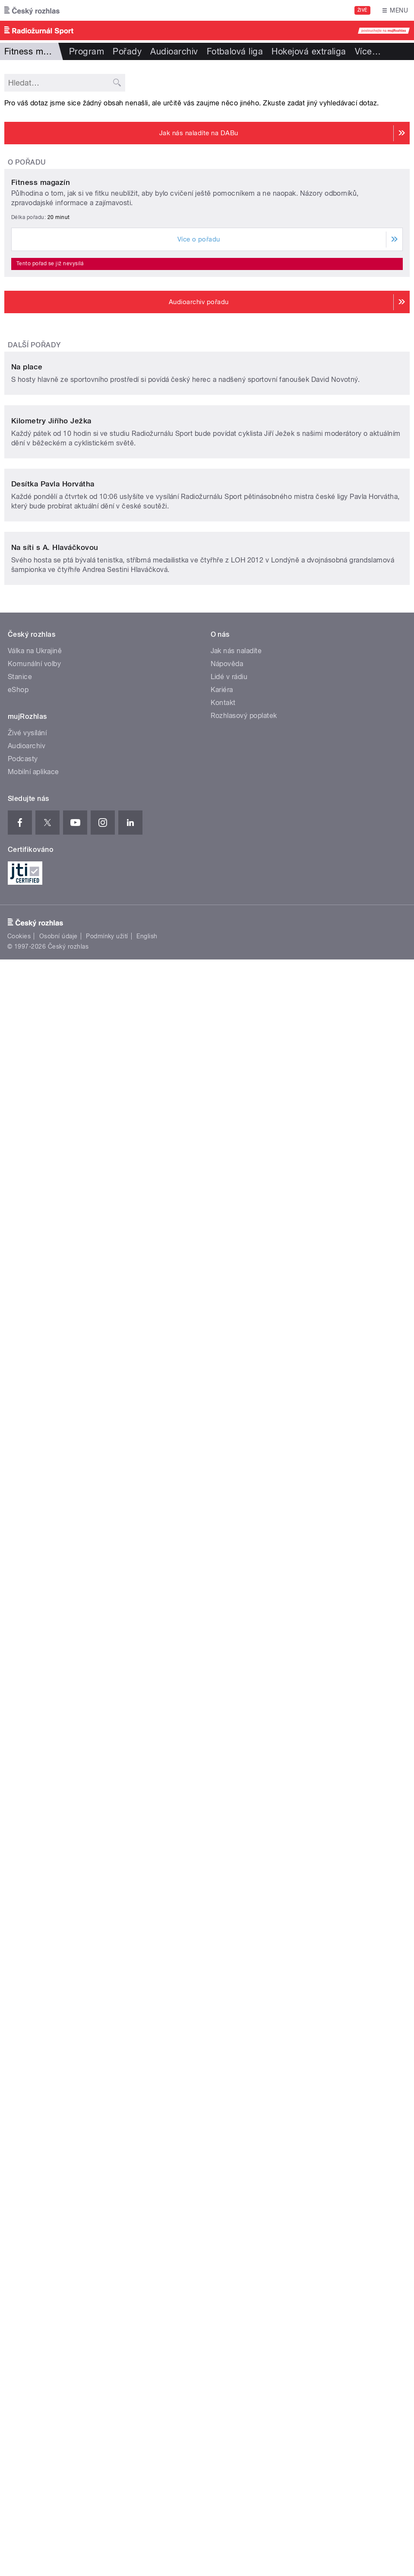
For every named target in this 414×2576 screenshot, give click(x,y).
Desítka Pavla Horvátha (53, 1365)
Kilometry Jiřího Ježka (51, 1081)
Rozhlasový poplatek (244, 1818)
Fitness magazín (40, 402)
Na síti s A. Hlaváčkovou (54, 1649)
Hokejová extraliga (309, 51)
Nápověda (227, 1766)
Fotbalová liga (235, 51)
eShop (18, 1792)
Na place (27, 807)
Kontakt (223, 1805)
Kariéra (222, 1792)
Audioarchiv (174, 51)
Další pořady (34, 565)
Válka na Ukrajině (35, 1753)
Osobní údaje (58, 2038)
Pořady (127, 51)
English (146, 2038)
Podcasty (23, 1861)
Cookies (19, 2038)
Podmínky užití (107, 2038)
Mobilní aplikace (33, 1874)
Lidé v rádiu (229, 1779)
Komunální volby (34, 1766)
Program (86, 51)
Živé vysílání (27, 1835)
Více (368, 51)
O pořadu (27, 162)
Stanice (20, 1779)
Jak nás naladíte (236, 1753)
